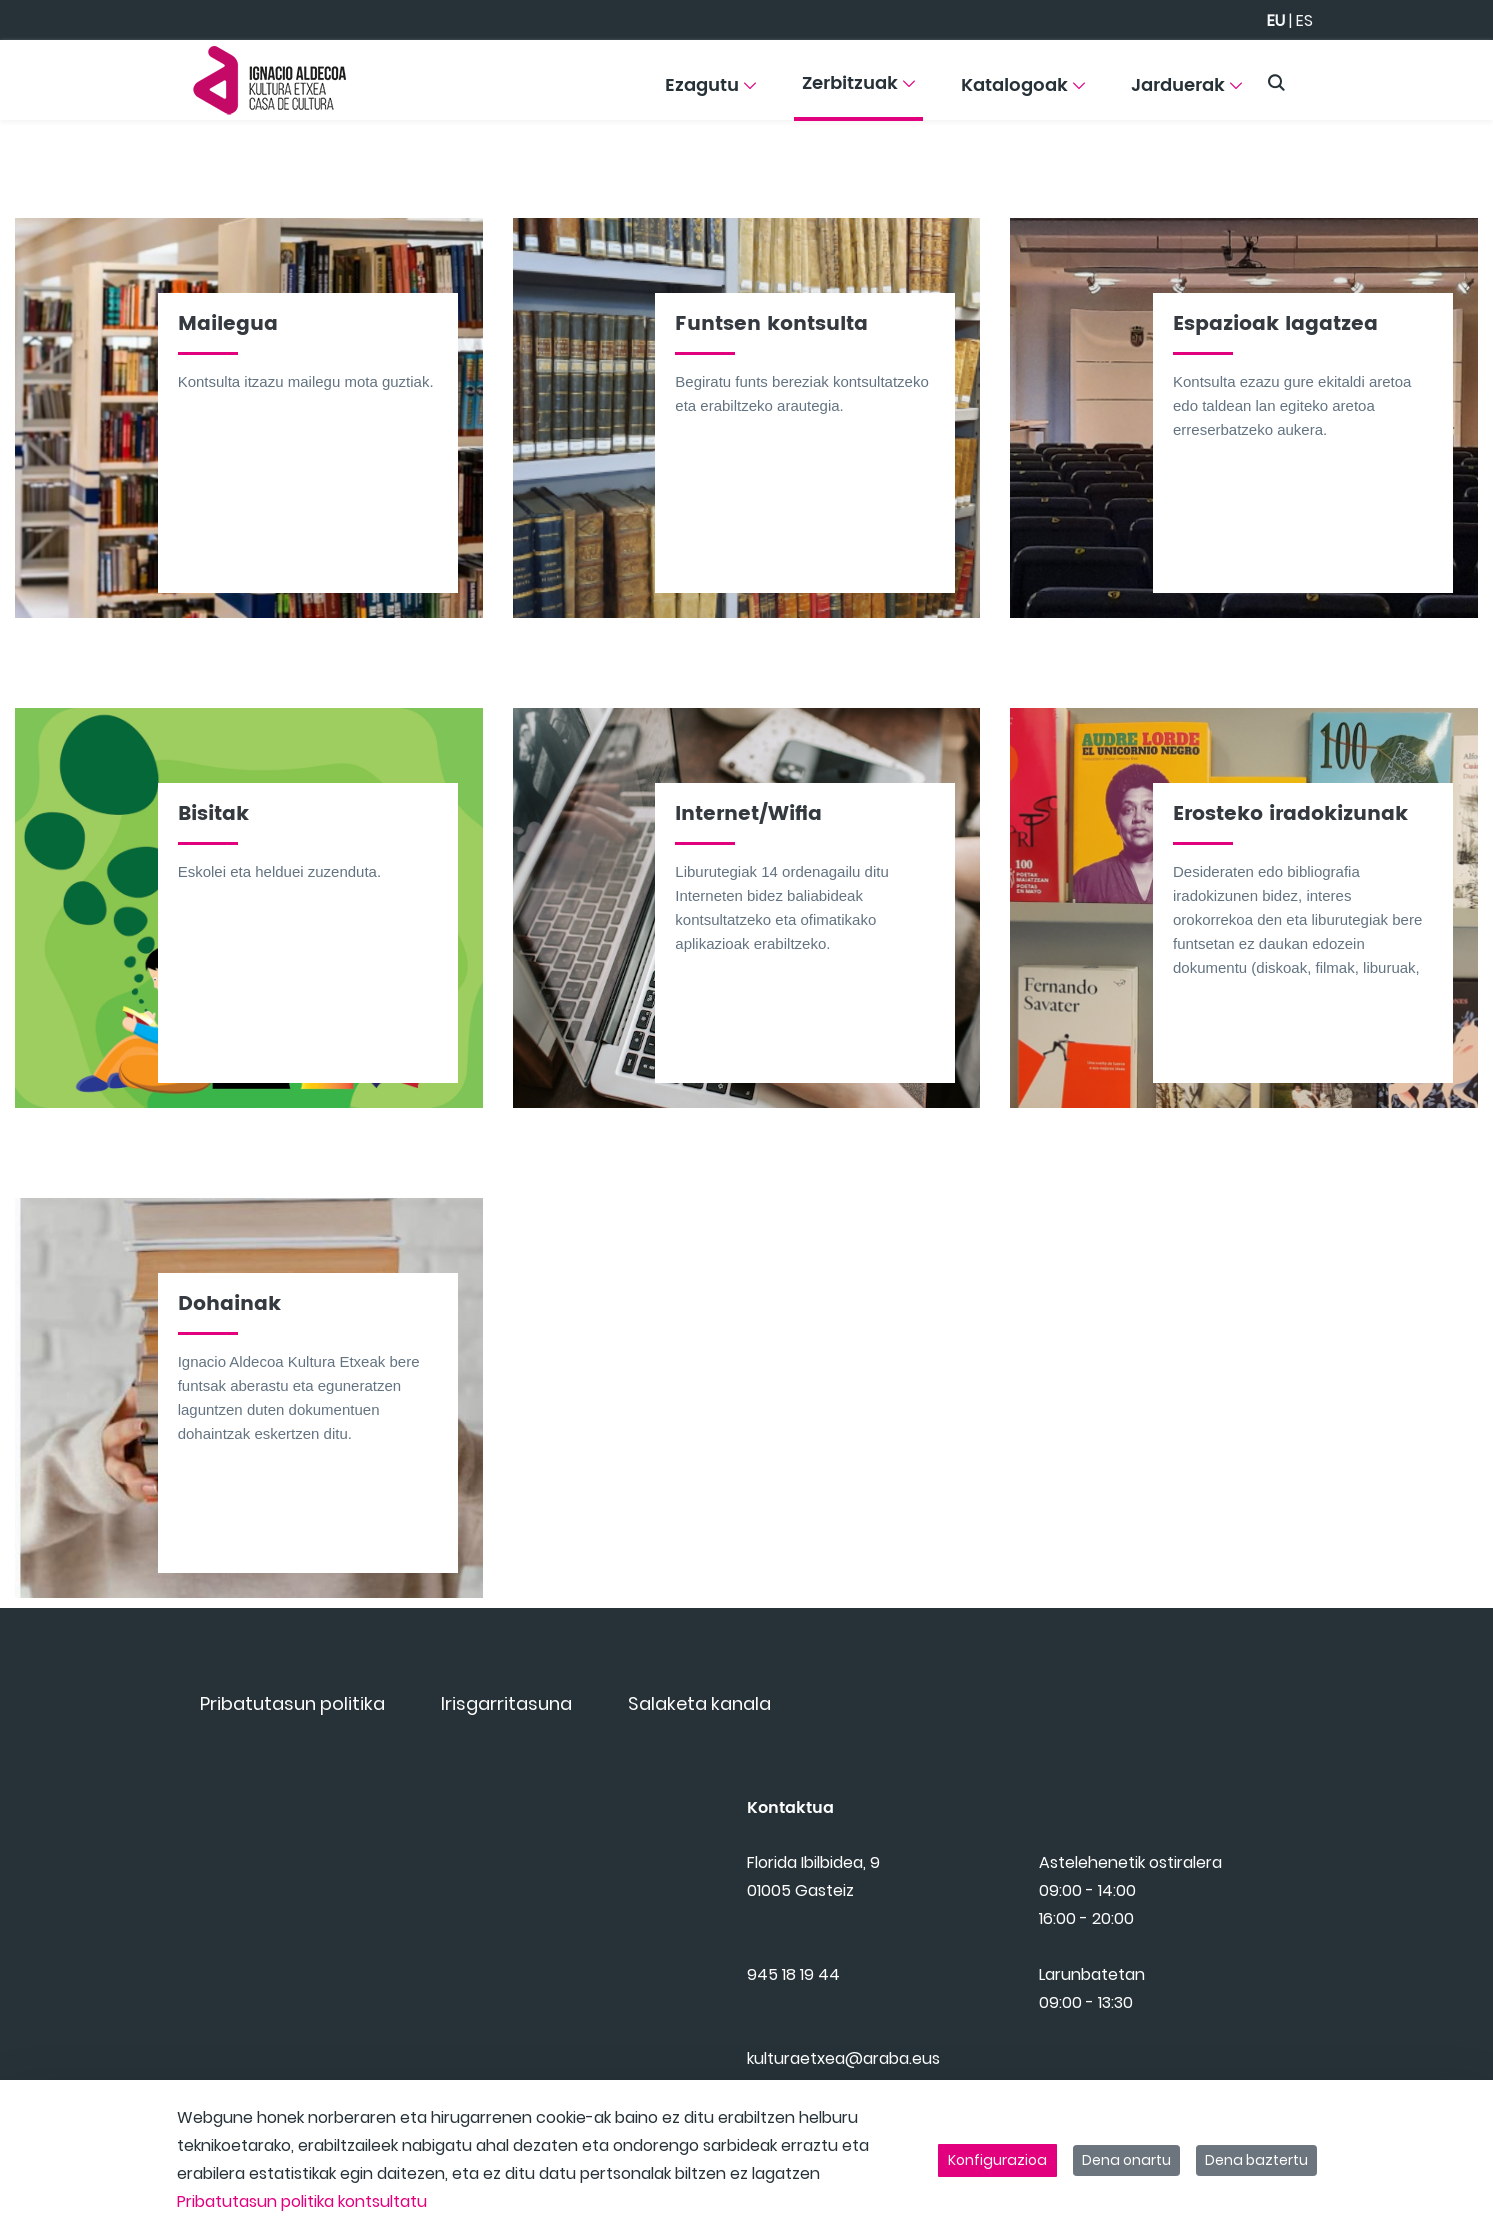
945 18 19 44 (793, 2000)
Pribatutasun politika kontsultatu (302, 2201)
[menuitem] (710, 92)
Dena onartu (1126, 2160)
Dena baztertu (1256, 2160)
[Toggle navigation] (1443, 75)
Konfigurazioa (997, 2160)
